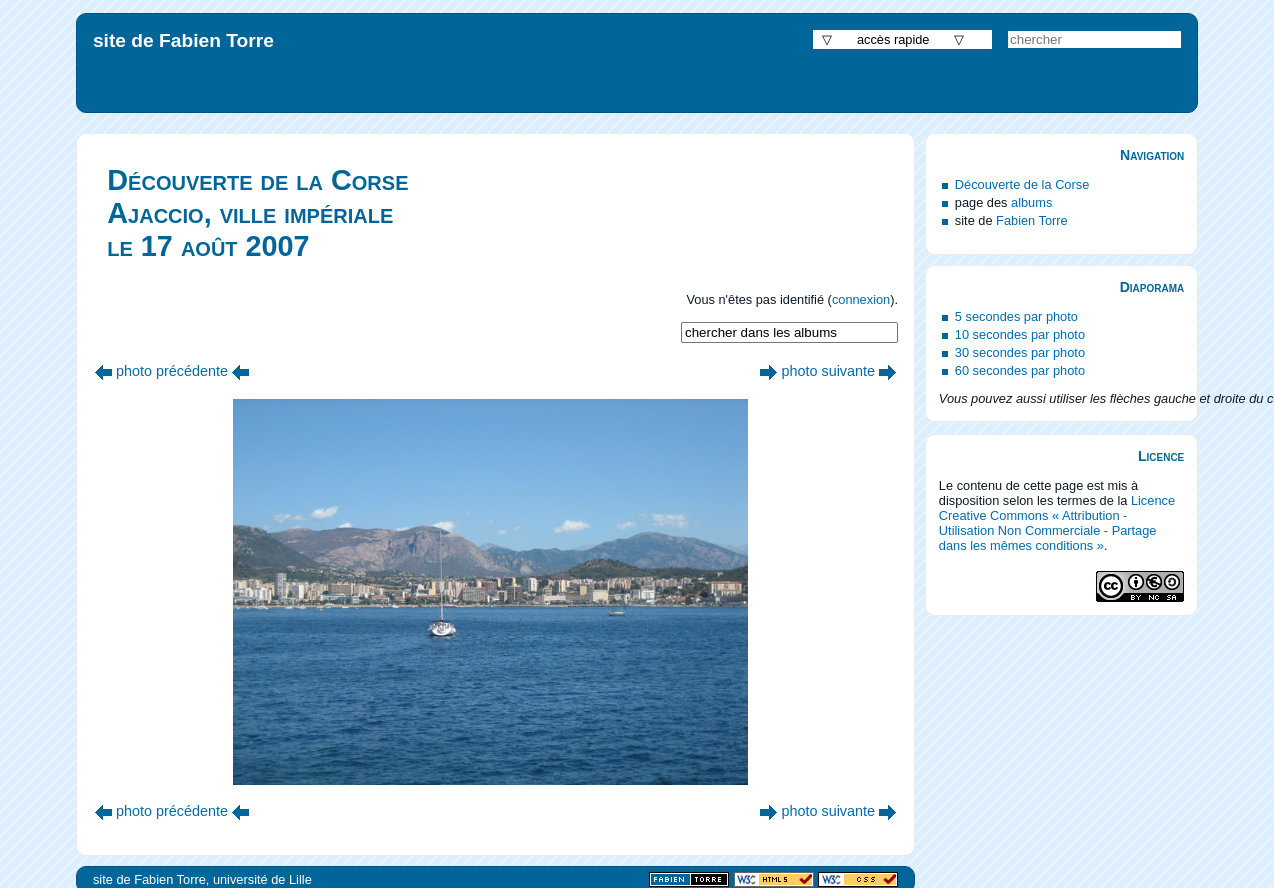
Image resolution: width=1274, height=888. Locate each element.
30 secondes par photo (1020, 352)
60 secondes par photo (1020, 370)
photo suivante (828, 371)
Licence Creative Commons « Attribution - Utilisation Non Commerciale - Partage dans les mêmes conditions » (1057, 523)
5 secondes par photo (1016, 316)
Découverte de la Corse (1022, 184)
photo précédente (172, 371)
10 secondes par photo (1020, 334)
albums (1031, 202)
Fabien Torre (1032, 220)
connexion (861, 299)
